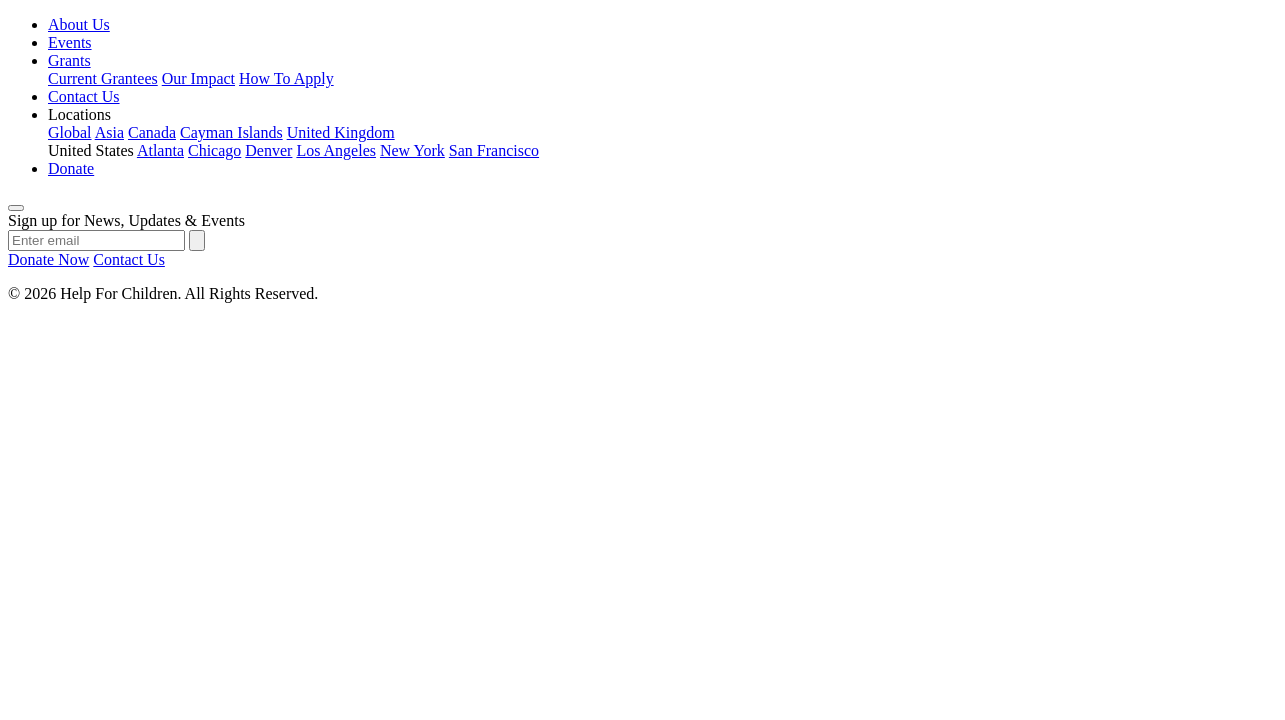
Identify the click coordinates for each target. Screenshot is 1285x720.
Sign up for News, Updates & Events (126, 220)
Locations (79, 114)
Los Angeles (336, 150)
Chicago (214, 150)
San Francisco (494, 150)
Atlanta (160, 150)
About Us (79, 24)
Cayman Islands (231, 132)
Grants (69, 60)
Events (70, 42)
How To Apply (286, 78)
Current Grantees (103, 78)
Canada (152, 132)
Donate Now (48, 259)
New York (412, 150)
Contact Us (84, 96)
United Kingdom (341, 132)
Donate (71, 168)
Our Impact (198, 78)
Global (70, 132)
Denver (268, 150)
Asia (109, 132)
